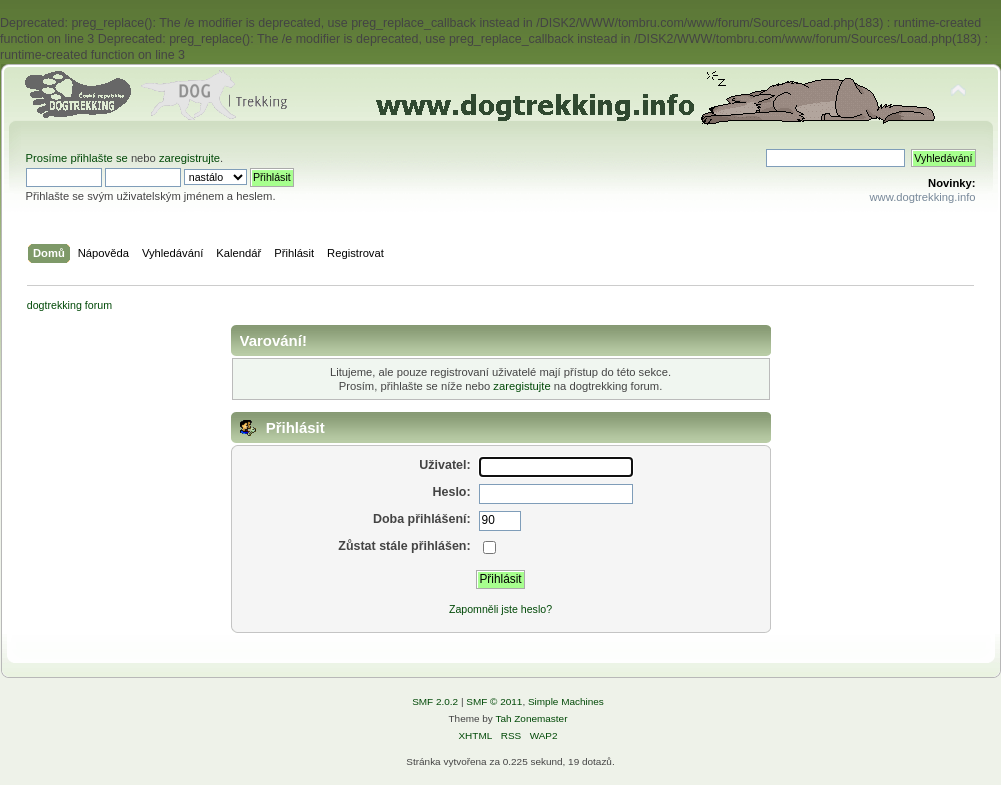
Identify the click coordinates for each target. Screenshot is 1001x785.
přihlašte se (98, 158)
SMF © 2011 (494, 701)
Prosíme (48, 158)
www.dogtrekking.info (922, 197)
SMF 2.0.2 (435, 701)
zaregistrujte (189, 158)
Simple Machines (566, 701)
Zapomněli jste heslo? (500, 609)
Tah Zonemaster (531, 718)
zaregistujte (521, 386)
